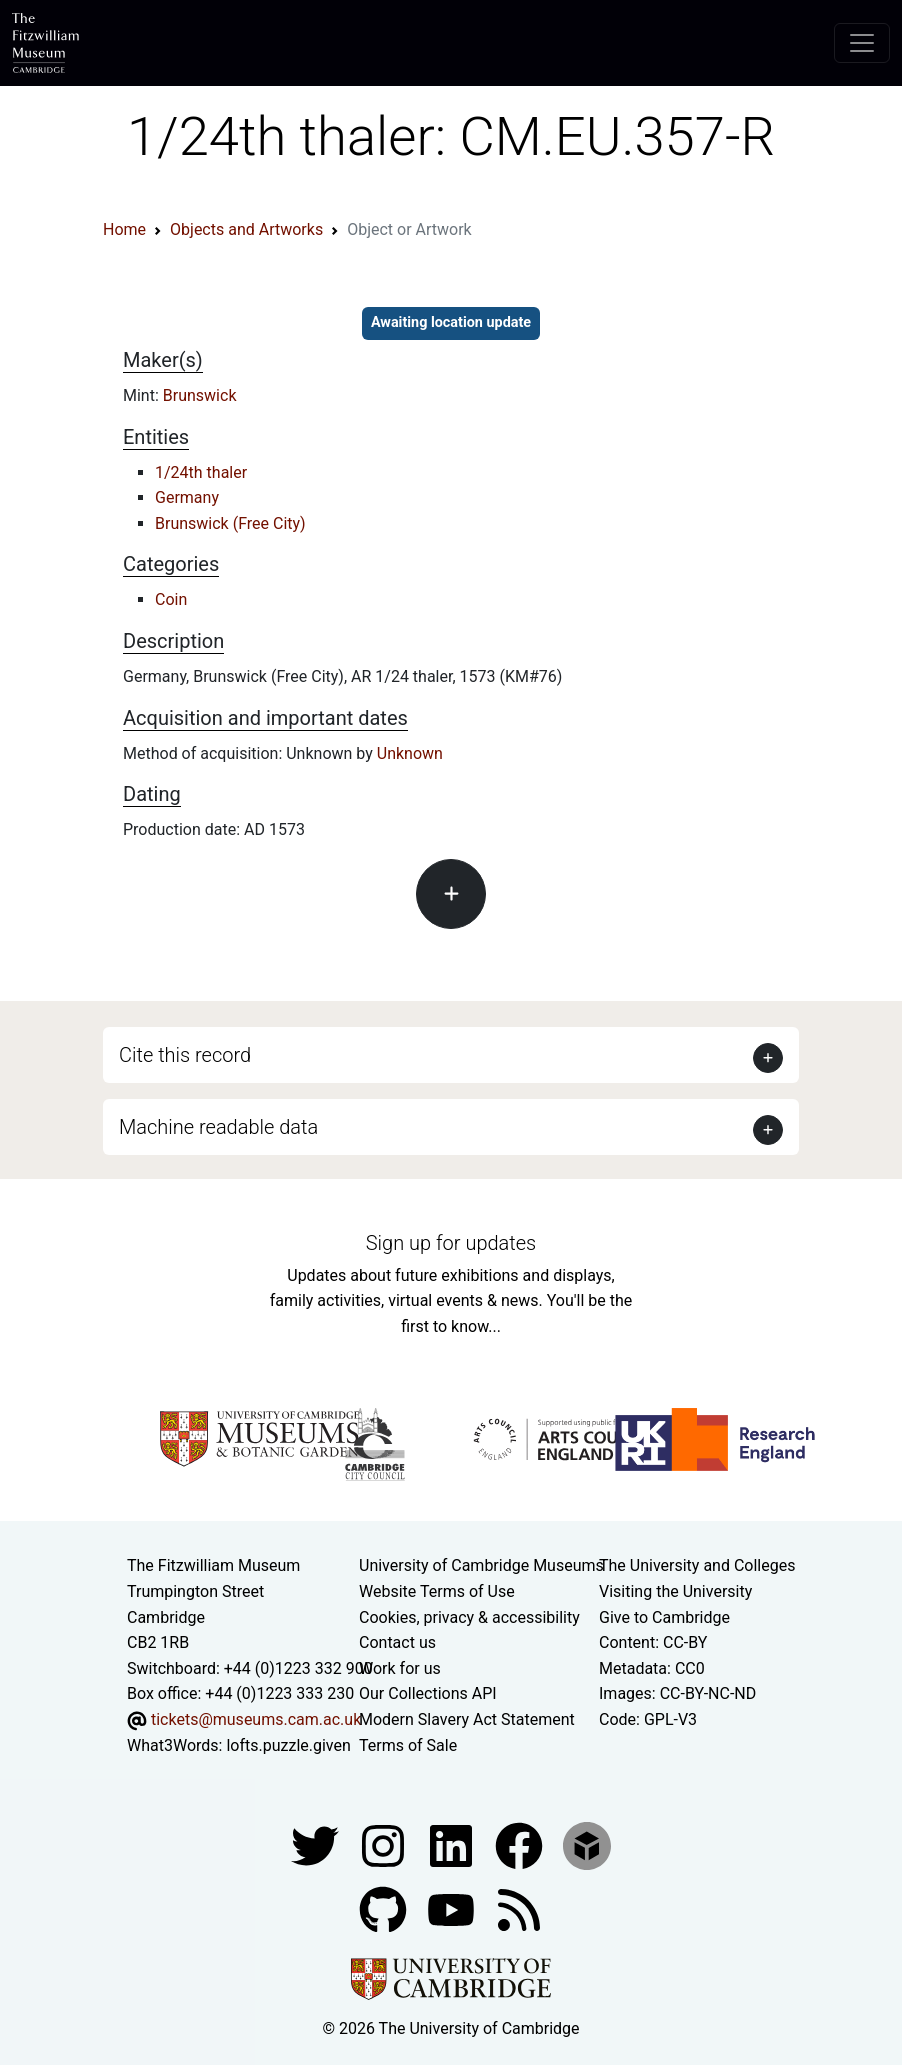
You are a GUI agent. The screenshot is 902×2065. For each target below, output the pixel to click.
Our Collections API (428, 1693)
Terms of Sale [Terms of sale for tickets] (408, 1745)
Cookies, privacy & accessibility (469, 1617)
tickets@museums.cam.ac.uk (256, 1719)
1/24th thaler (201, 472)
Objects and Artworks (246, 229)
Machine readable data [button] (218, 1127)
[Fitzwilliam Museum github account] (385, 1908)
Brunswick (200, 395)
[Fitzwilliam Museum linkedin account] (521, 1844)
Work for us (400, 1668)
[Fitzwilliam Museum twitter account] (317, 1844)
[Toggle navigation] (862, 43)
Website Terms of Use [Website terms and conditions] (437, 1591)
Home (124, 229)
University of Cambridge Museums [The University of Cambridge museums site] (481, 1565)
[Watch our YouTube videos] (453, 1908)
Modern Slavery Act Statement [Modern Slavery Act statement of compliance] (467, 1719)
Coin (171, 599)
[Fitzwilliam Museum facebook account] (453, 1844)
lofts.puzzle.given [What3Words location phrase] (288, 1745)
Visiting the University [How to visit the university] (675, 1591)
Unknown (410, 753)
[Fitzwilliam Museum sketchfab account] (587, 1844)
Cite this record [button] (185, 1055)
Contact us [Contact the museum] (397, 1642)
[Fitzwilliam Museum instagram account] (385, 1844)
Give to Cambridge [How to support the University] (664, 1617)
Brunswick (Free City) (230, 523)
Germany (187, 497)
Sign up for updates (451, 1243)
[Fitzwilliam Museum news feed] (519, 1908)
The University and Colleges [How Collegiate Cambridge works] (697, 1565)
